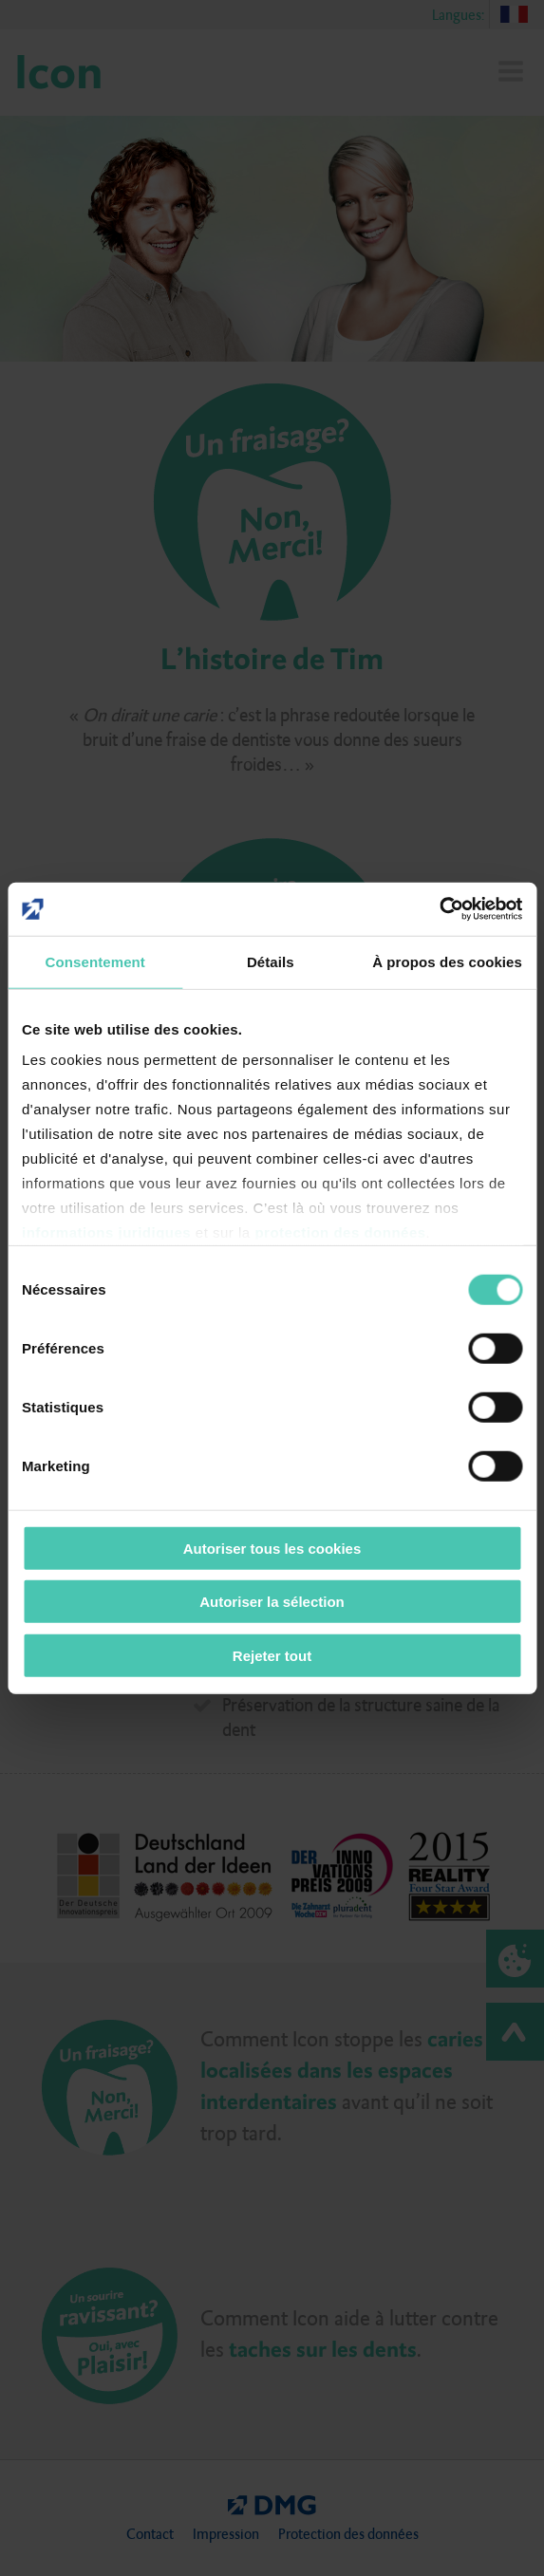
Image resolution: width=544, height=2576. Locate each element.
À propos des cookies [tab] (447, 961)
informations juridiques (106, 1232)
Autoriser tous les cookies (272, 1548)
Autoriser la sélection (272, 1602)
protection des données (339, 1232)
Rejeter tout (272, 1655)
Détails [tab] (270, 961)
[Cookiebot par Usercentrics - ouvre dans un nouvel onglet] (439, 909)
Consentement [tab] (95, 961)
